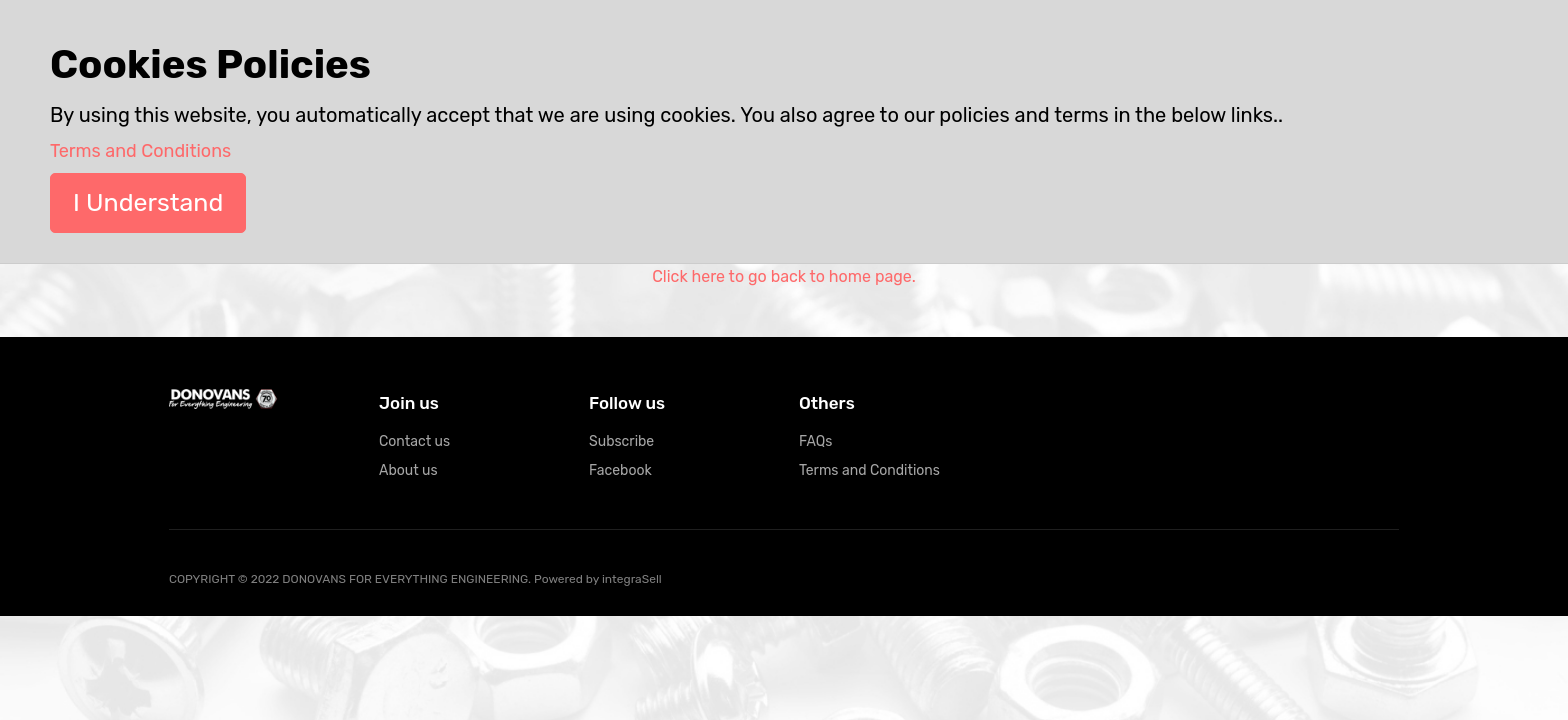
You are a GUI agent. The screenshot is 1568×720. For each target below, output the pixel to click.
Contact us (414, 441)
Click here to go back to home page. (784, 276)
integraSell (632, 579)
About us (408, 470)
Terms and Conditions (869, 470)
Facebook (620, 470)
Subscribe (621, 441)
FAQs (815, 441)
